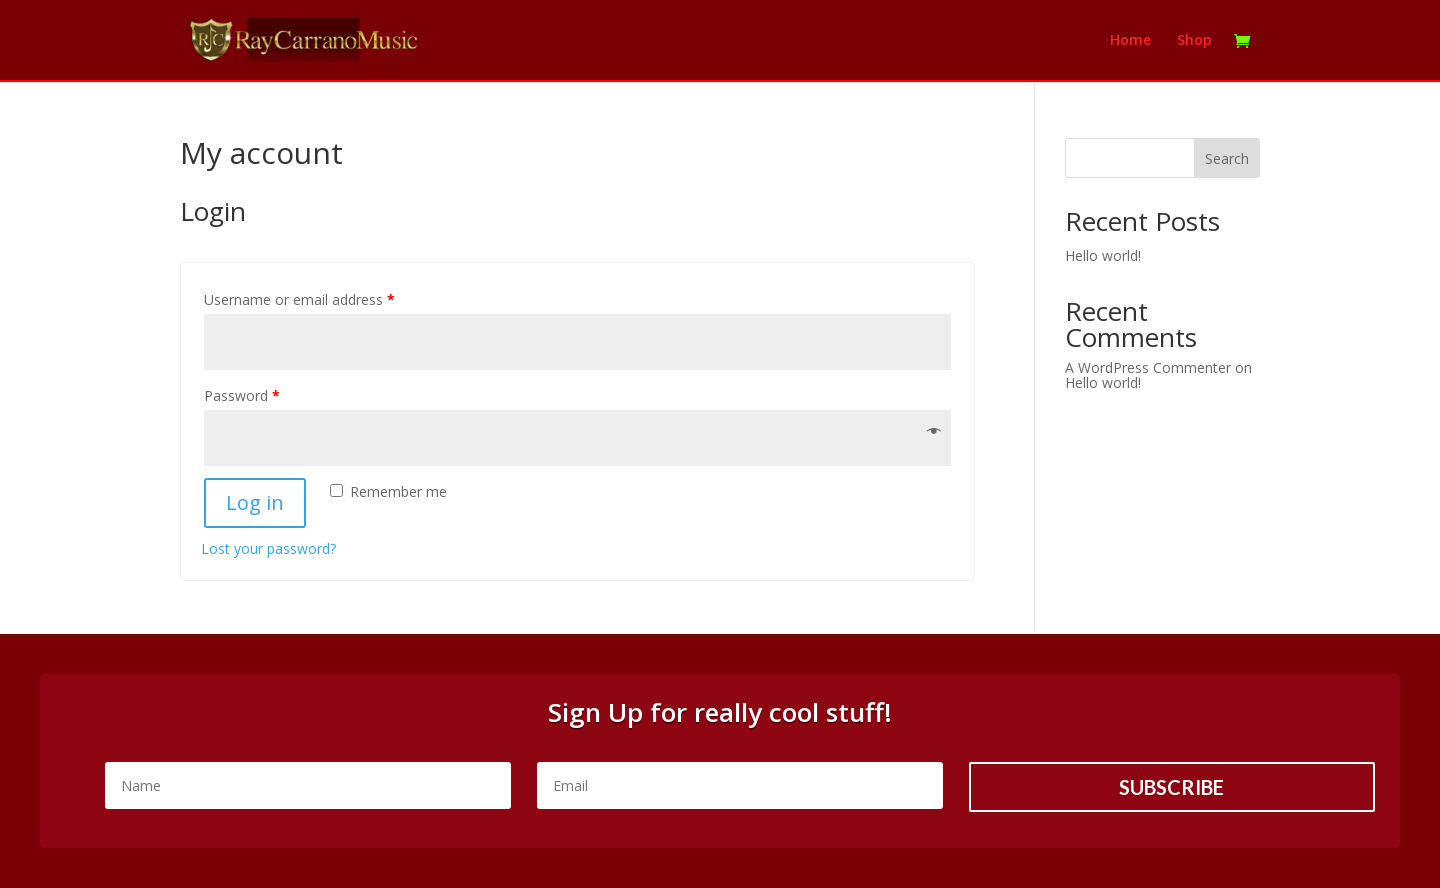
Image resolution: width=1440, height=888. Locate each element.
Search (1227, 158)
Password (242, 395)
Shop (1194, 41)
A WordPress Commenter (1148, 367)
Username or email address (299, 299)
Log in (255, 502)
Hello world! (1103, 255)
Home (1130, 41)
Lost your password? (268, 548)
